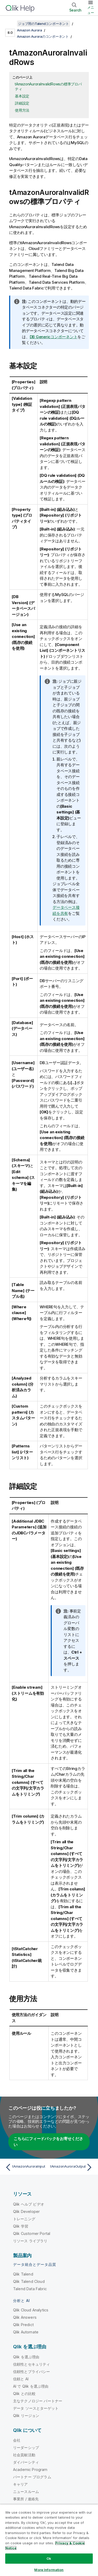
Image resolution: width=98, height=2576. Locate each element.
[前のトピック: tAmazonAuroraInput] (26, 2167)
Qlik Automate (25, 2332)
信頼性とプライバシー (31, 2371)
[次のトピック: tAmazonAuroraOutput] (72, 2167)
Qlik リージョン (26, 2415)
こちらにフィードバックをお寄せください (48, 2141)
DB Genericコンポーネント (54, 336)
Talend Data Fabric (30, 2289)
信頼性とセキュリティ (31, 2364)
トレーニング (24, 2219)
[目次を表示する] (10, 24)
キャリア (20, 2484)
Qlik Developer (26, 2211)
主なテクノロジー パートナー (37, 2401)
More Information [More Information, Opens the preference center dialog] (49, 2570)
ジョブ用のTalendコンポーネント (43, 23)
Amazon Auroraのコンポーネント (43, 36)
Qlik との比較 (24, 2393)
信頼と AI (20, 2379)
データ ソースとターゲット (36, 2408)
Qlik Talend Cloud (29, 2281)
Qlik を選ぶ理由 (26, 2357)
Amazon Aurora (29, 30)
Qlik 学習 (20, 2226)
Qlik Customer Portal (31, 2233)
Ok (49, 2558)
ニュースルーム (26, 2491)
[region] (49, 2540)
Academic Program (30, 2469)
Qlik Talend (23, 2274)
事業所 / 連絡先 (26, 2499)
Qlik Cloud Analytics (30, 2310)
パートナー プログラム (32, 2477)
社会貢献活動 (24, 2455)
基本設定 (22, 96)
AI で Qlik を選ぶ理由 (30, 2386)
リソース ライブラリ (30, 2241)
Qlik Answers (25, 2317)
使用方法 (22, 110)
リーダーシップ (26, 2447)
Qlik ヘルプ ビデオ (28, 2204)
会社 (16, 2440)
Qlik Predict (23, 2324)
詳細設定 (22, 103)
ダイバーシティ (26, 2462)
